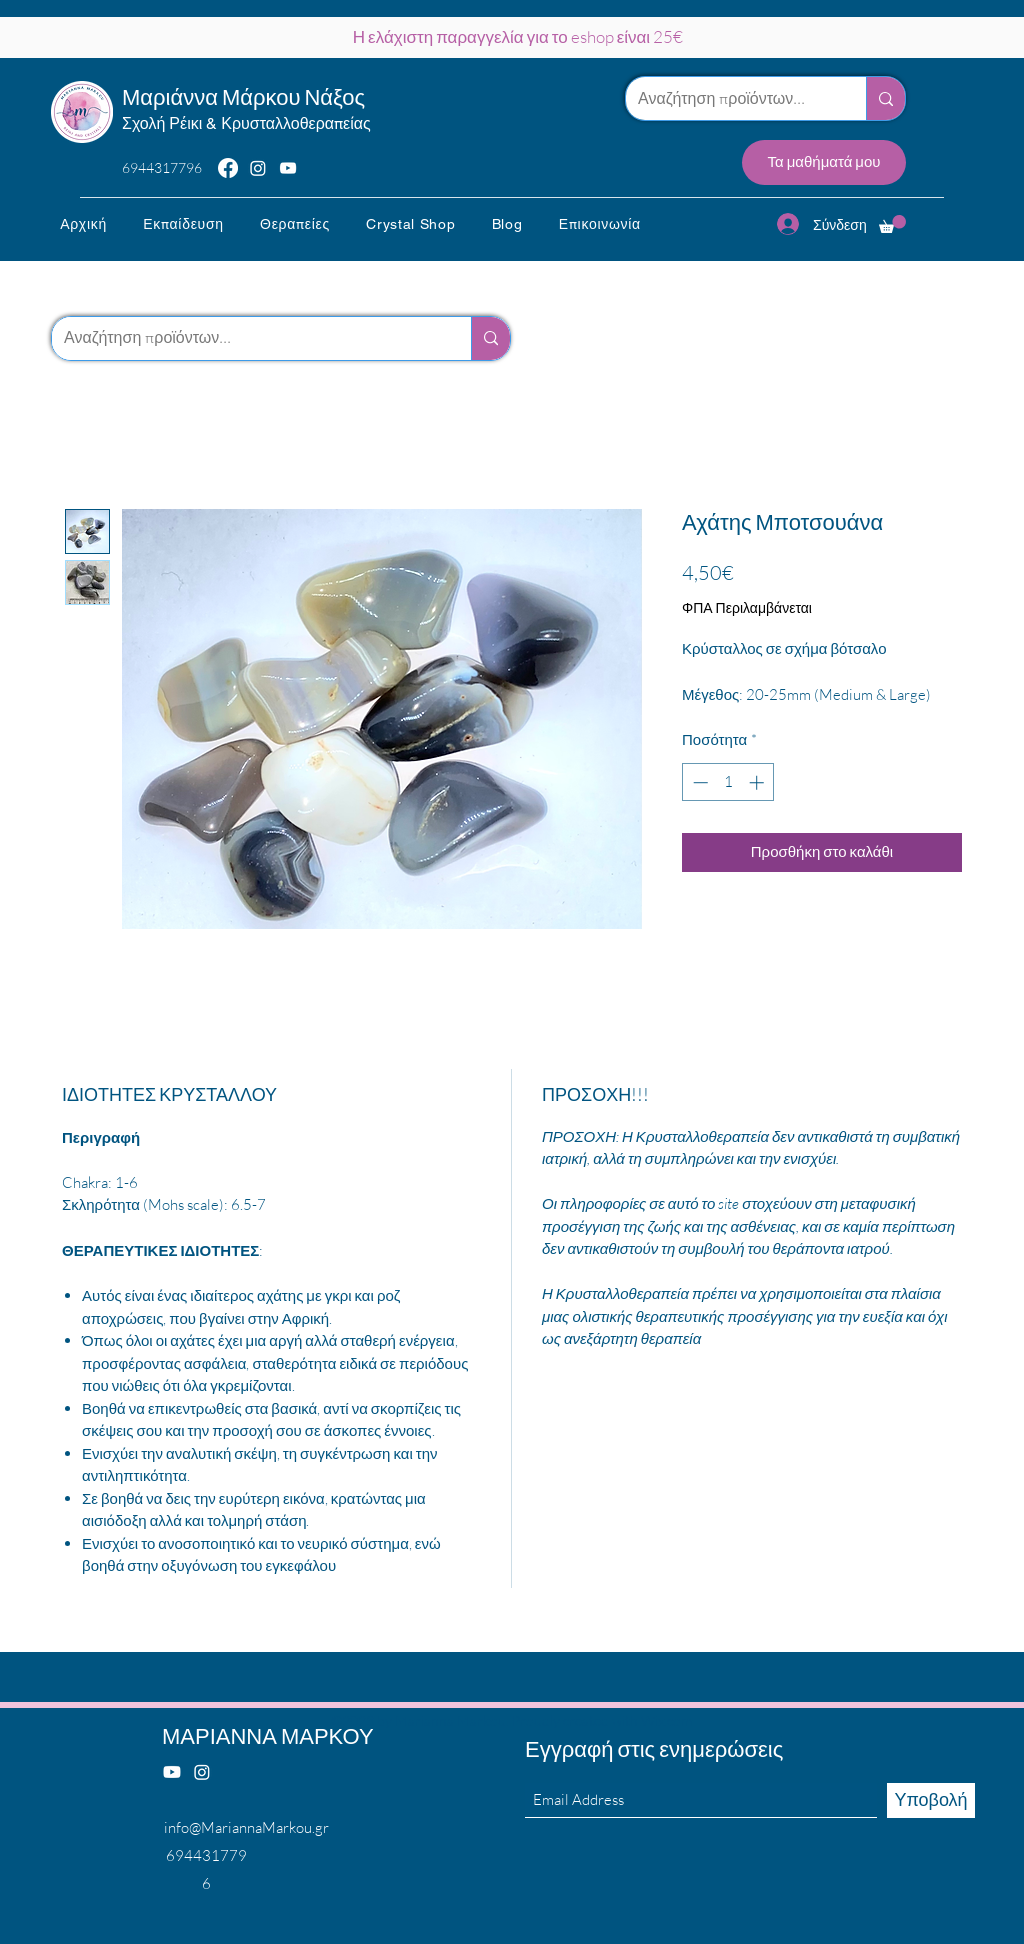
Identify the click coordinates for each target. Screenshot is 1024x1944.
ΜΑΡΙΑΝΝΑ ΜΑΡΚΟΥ (268, 1735)
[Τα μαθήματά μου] (824, 162)
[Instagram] (258, 168)
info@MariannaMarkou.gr (246, 1827)
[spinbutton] (728, 782)
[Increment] (758, 782)
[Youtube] (172, 1772)
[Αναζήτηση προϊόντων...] (731, 98)
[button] (183, 224)
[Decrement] (698, 782)
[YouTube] (288, 168)
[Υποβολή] (931, 1800)
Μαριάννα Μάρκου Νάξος (243, 96)
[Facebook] (228, 168)
